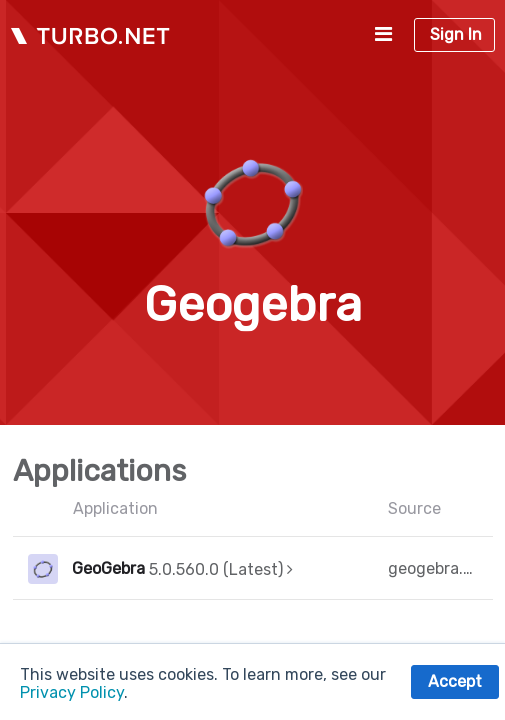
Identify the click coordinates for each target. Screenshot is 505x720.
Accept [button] (455, 681)
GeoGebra (108, 568)
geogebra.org (433, 568)
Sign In (456, 34)
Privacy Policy (72, 692)
